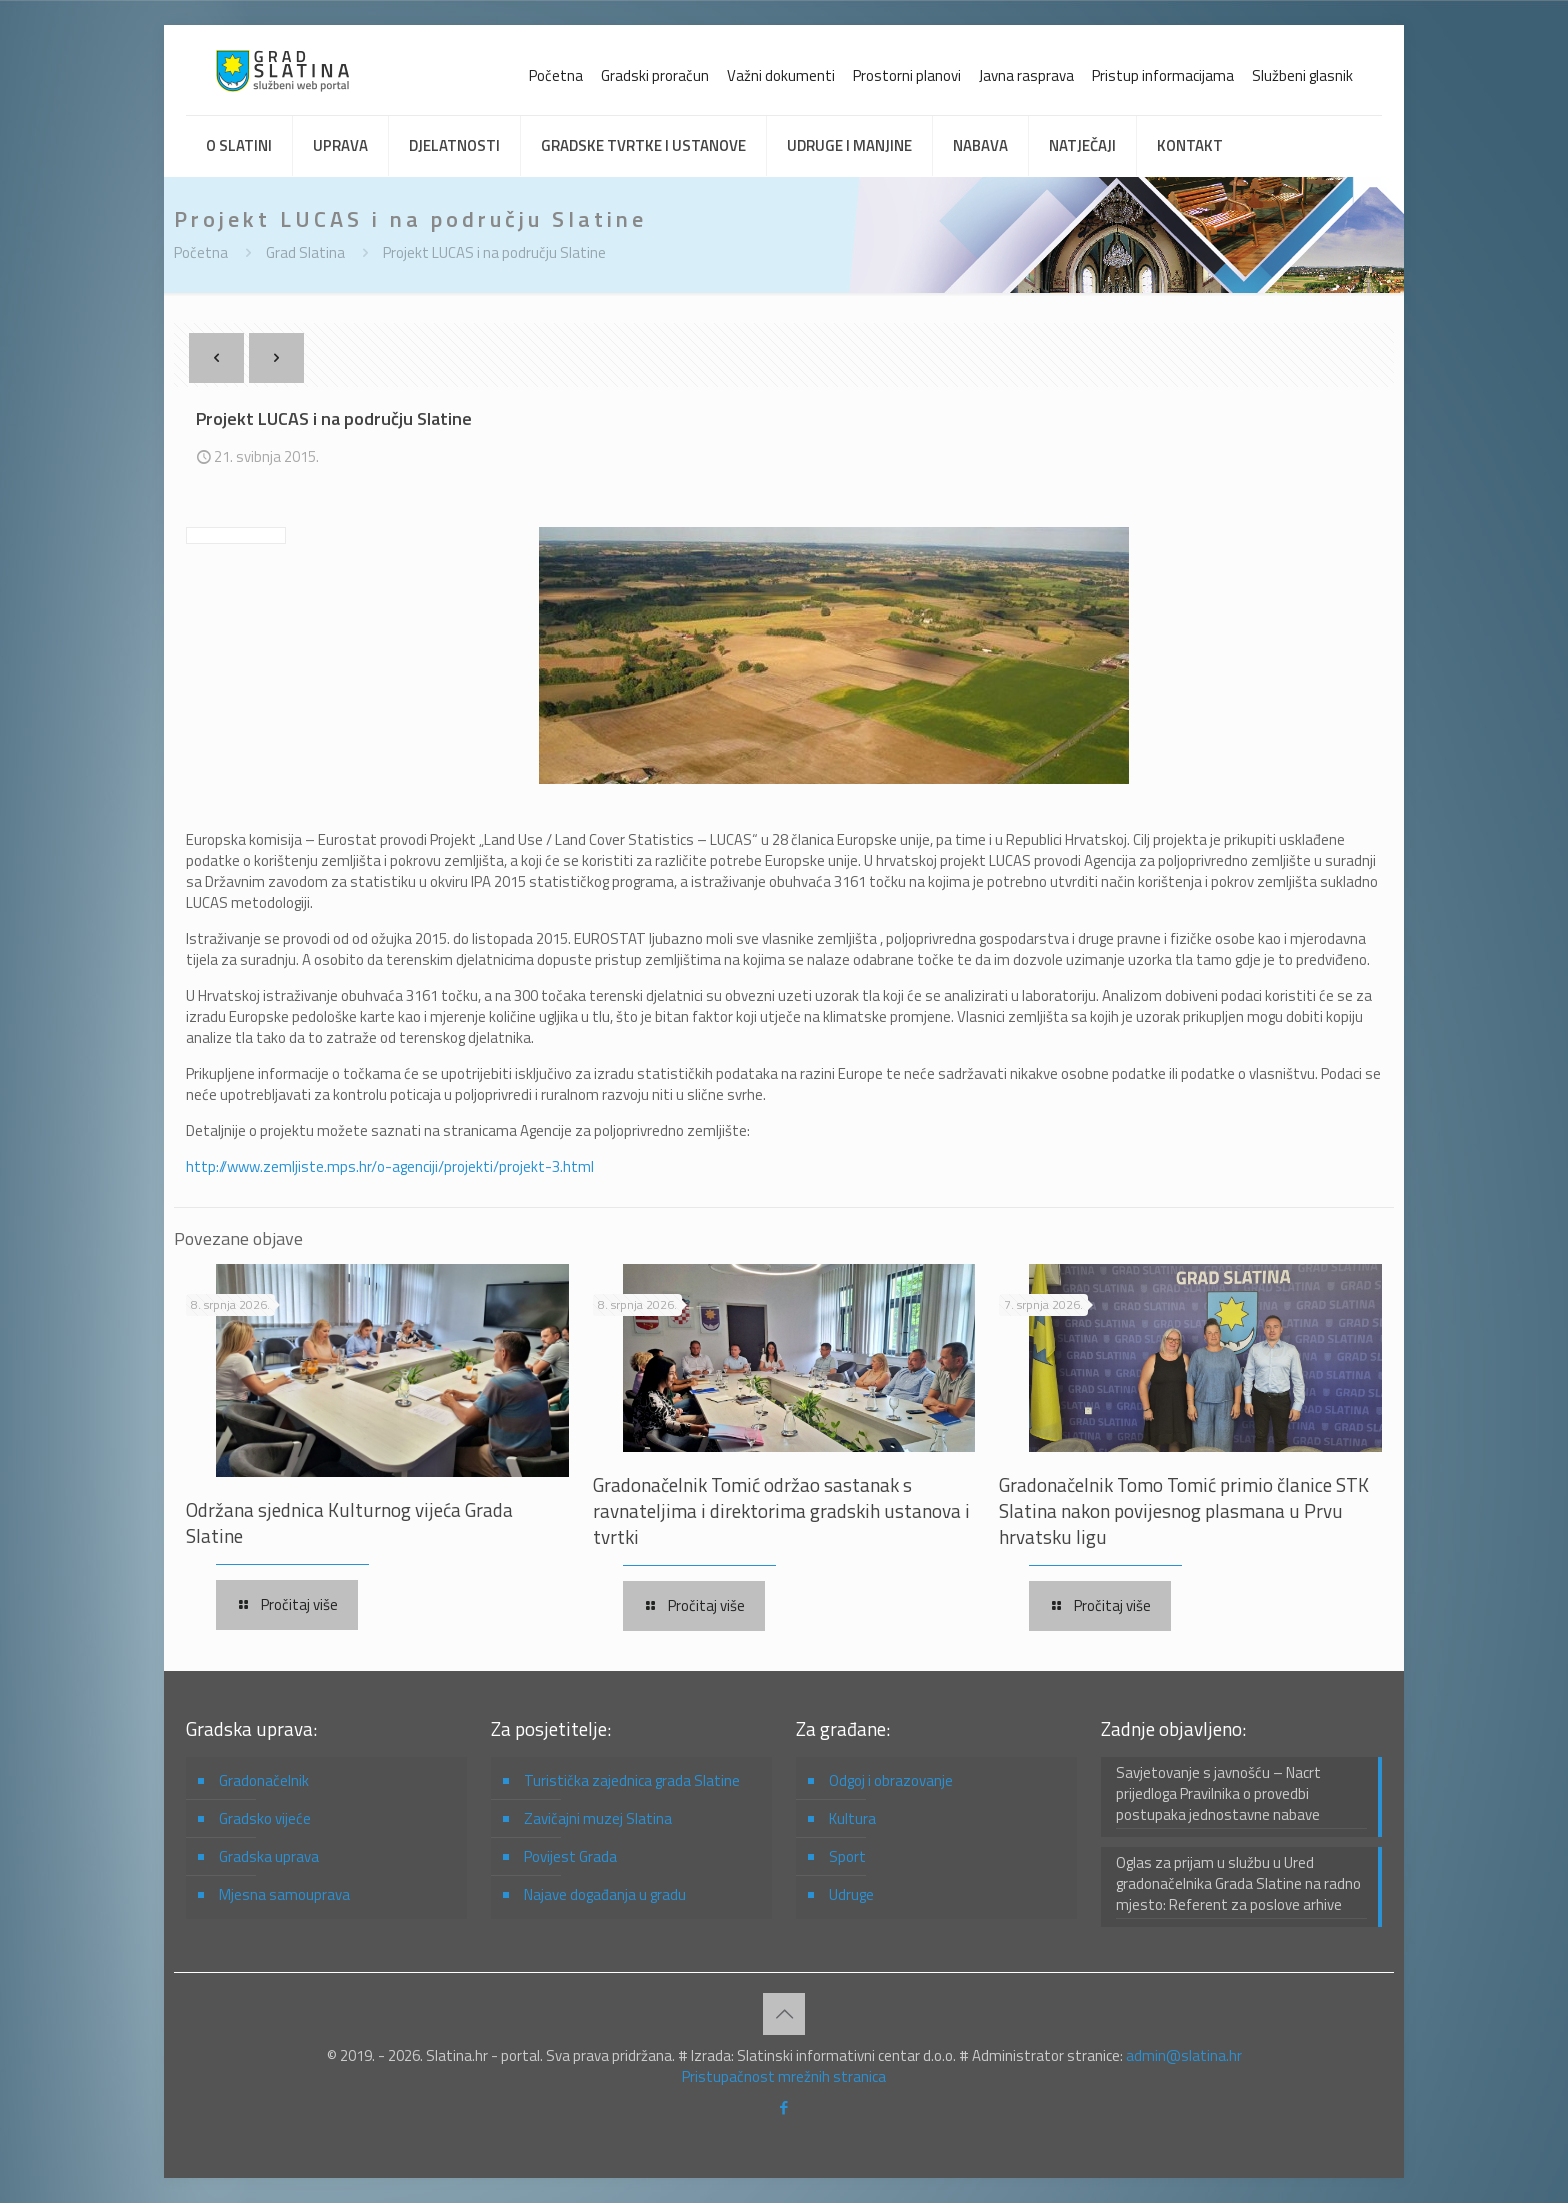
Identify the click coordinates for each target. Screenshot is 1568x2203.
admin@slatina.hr (1184, 2055)
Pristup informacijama (1163, 75)
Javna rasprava (1026, 75)
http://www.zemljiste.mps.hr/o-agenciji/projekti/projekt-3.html (390, 1166)
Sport (847, 1856)
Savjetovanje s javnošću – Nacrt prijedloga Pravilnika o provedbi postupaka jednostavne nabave (1218, 1794)
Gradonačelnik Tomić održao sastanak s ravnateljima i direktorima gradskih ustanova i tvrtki (781, 1510)
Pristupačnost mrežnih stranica (784, 2076)
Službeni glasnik (1302, 75)
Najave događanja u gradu (605, 1894)
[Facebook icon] (784, 2107)
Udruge (851, 1894)
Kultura (852, 1818)
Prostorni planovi (907, 75)
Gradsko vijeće (265, 1818)
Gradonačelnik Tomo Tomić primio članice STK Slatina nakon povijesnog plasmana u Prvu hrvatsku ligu (1184, 1510)
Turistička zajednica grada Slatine (632, 1780)
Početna (556, 75)
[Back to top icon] (784, 2014)
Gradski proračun (655, 75)
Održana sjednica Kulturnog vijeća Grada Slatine (349, 1522)
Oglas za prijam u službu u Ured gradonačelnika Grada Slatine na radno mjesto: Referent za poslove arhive (1238, 1884)
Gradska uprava (269, 1856)
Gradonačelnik (264, 1780)
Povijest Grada (570, 1856)
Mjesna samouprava (284, 1894)
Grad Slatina (305, 252)
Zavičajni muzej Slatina (598, 1818)
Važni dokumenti (781, 75)
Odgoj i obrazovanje (891, 1780)
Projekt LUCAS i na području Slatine (494, 252)
